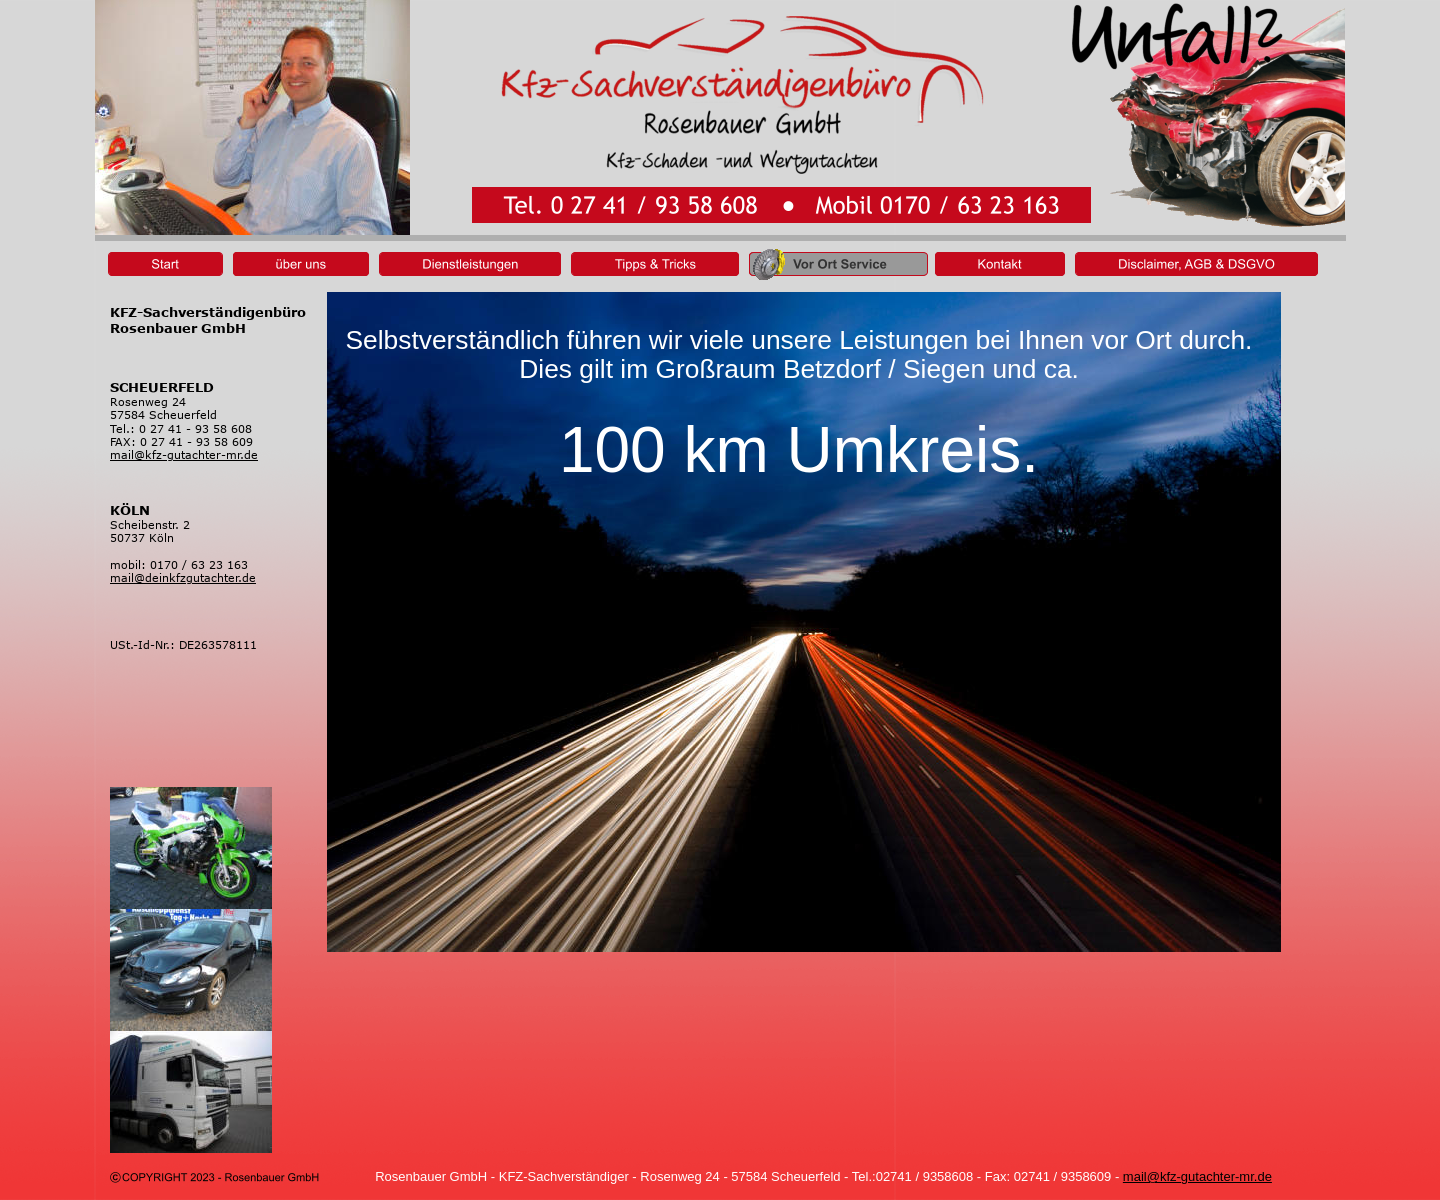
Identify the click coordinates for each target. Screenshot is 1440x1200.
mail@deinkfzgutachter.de (183, 577)
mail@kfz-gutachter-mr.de (1197, 1176)
